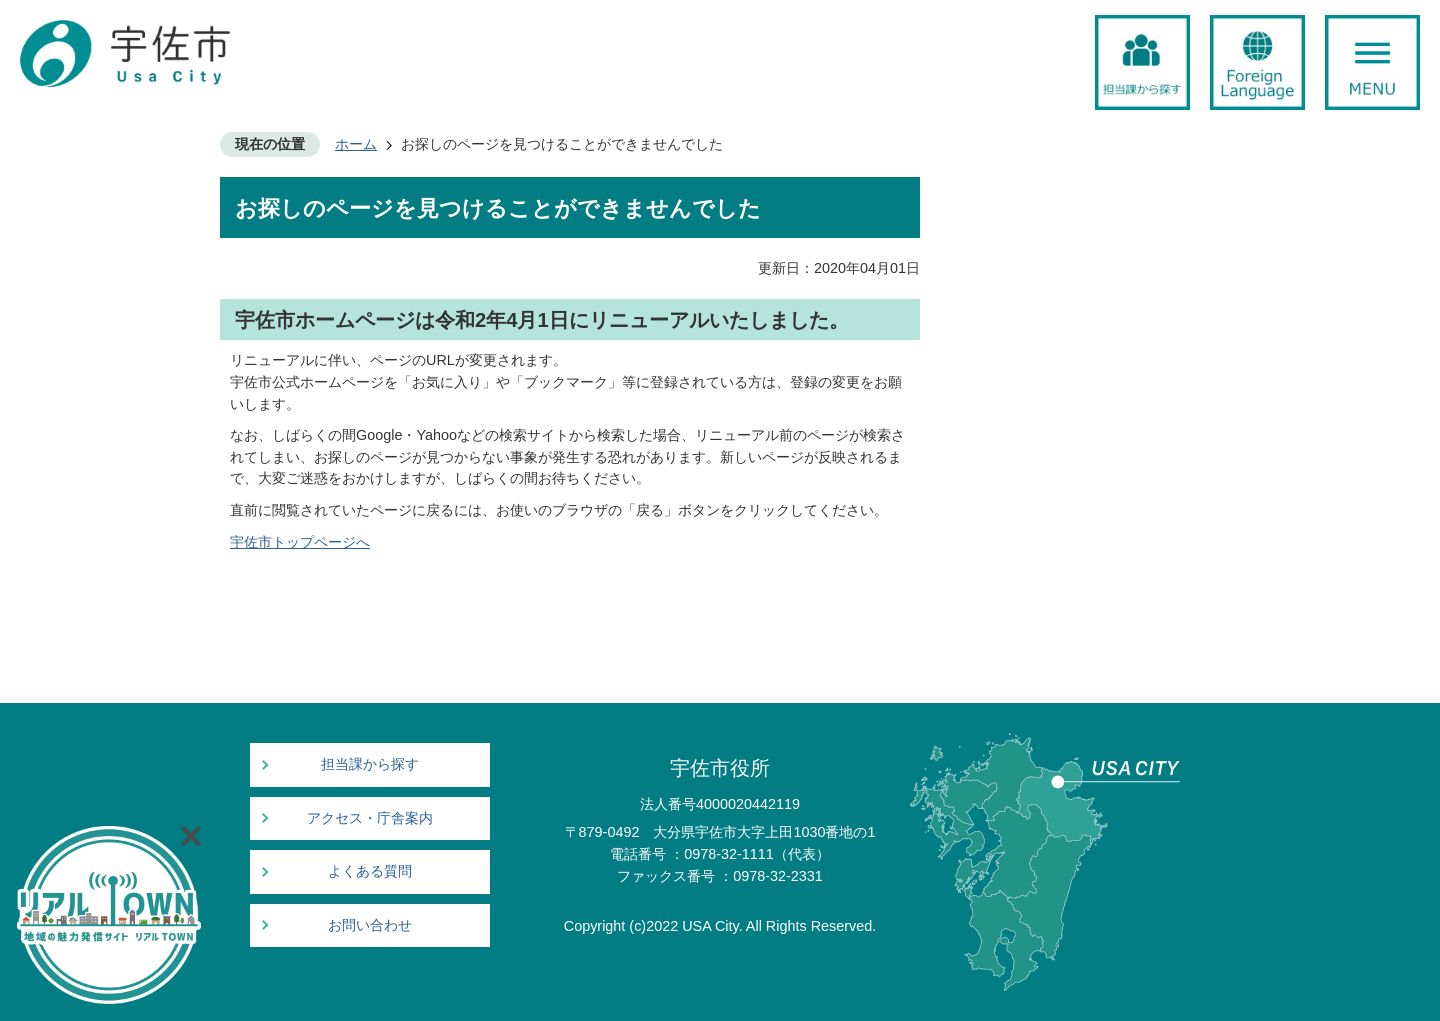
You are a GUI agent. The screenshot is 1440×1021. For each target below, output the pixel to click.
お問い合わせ (370, 925)
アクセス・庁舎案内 (370, 818)
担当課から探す (370, 764)
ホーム (356, 144)
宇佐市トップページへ (300, 542)
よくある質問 (370, 871)
